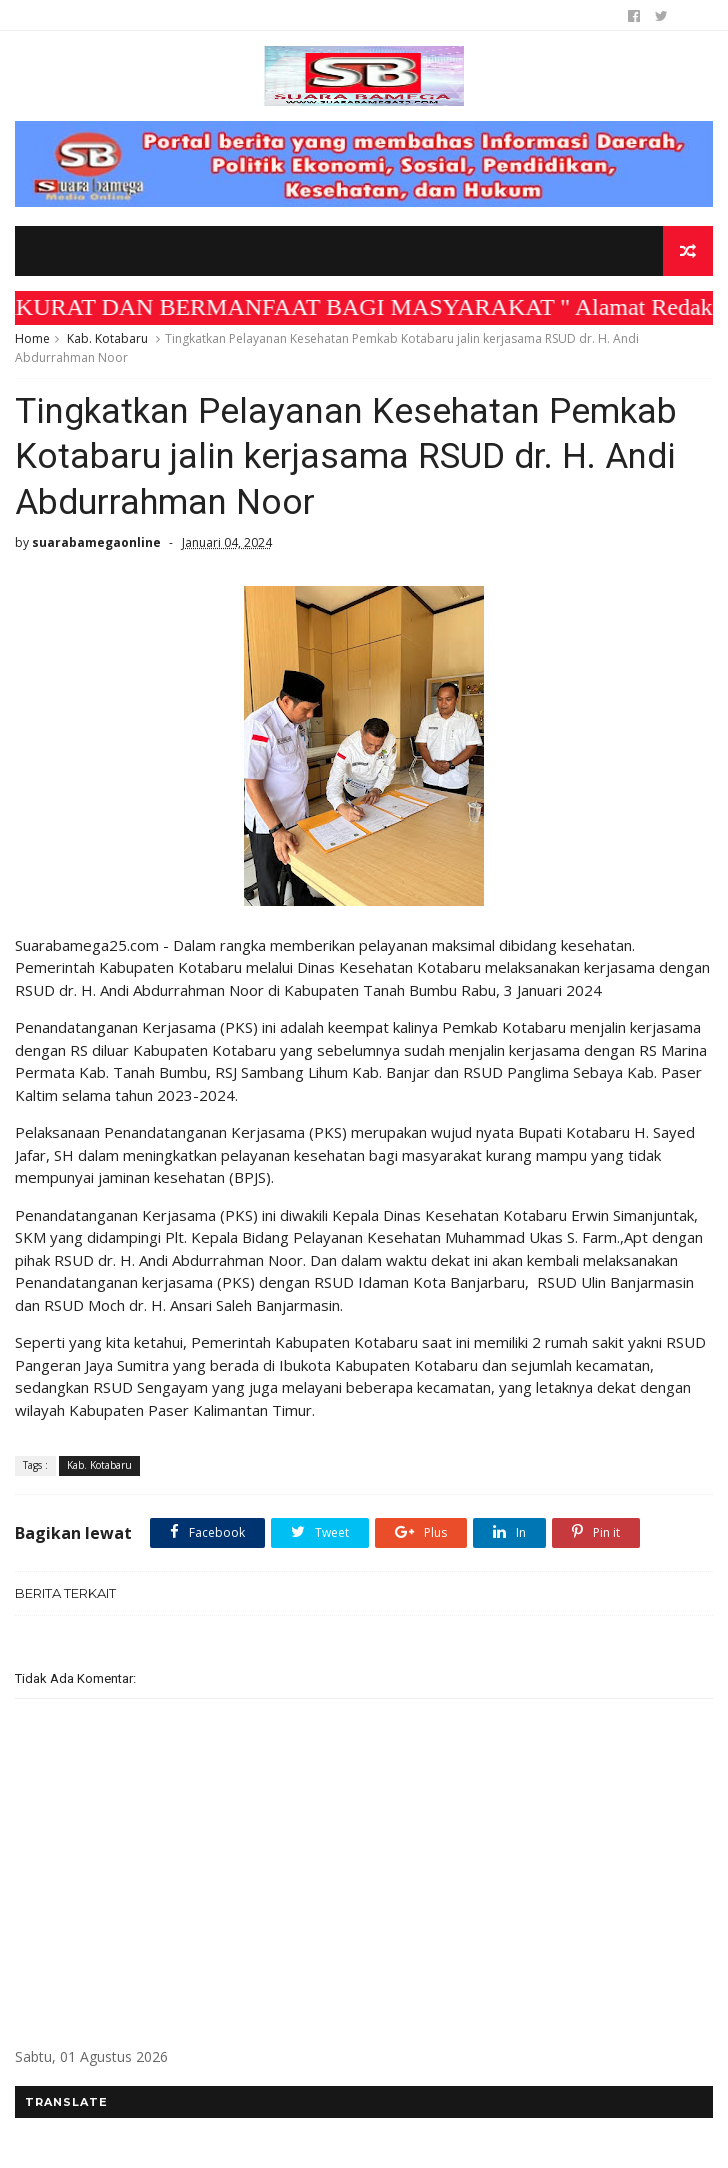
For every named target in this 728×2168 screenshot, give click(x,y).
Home (32, 338)
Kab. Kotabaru (107, 338)
